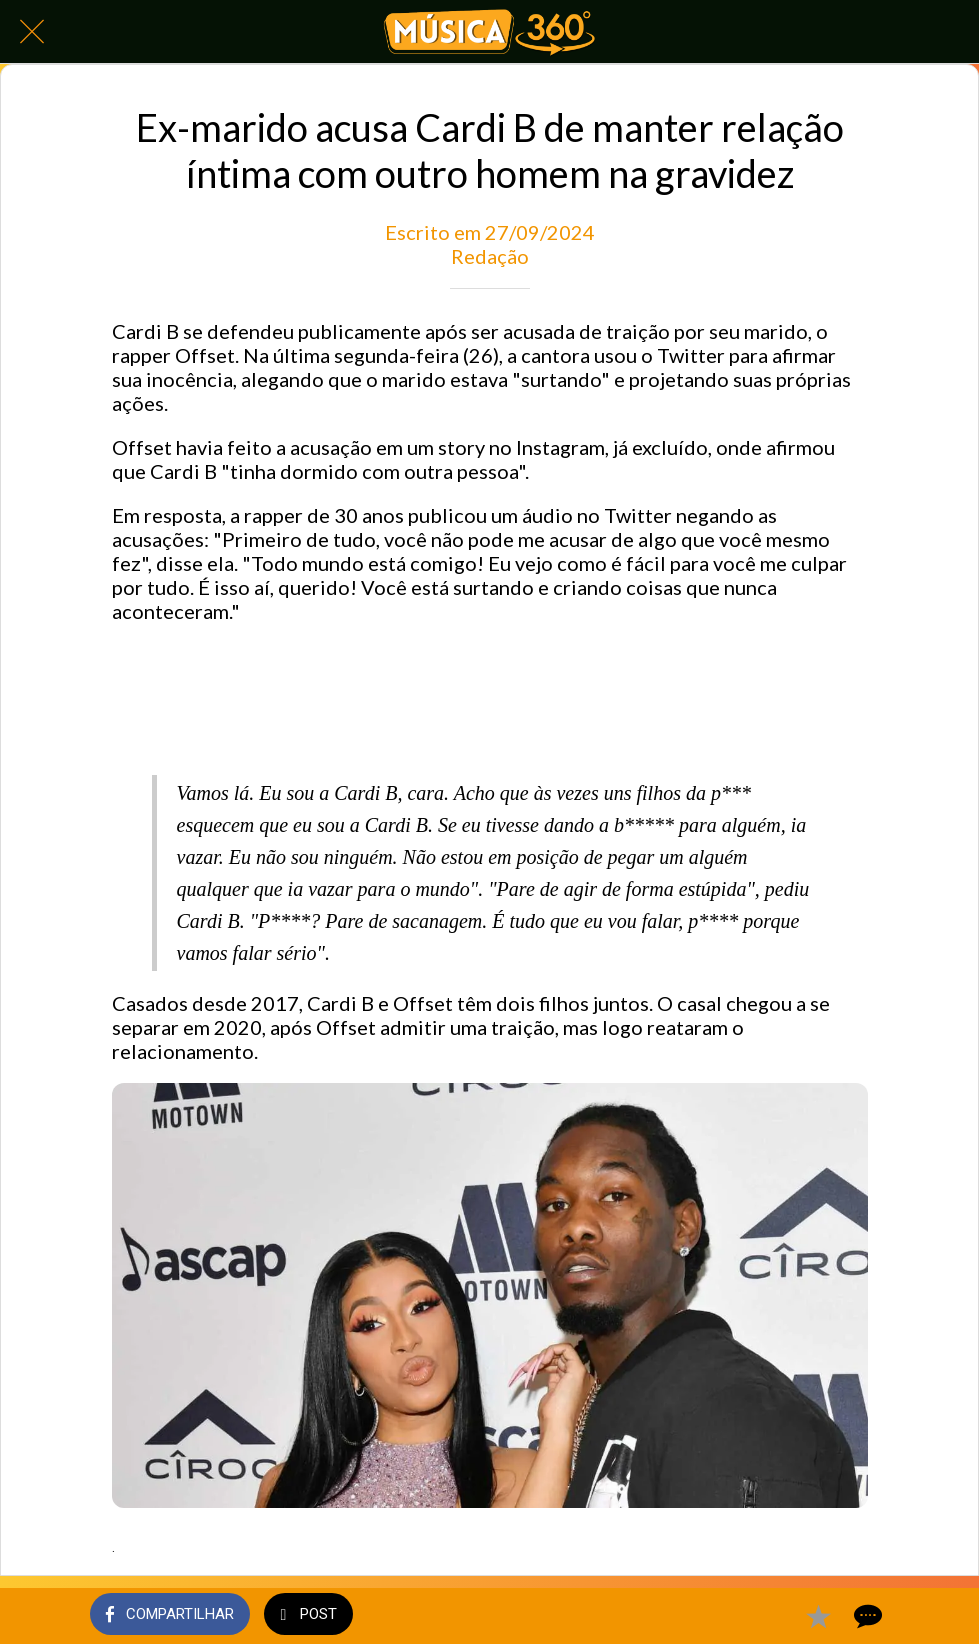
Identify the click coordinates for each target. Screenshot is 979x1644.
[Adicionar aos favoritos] (818, 1616)
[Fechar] (32, 32)
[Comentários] (866, 1616)
